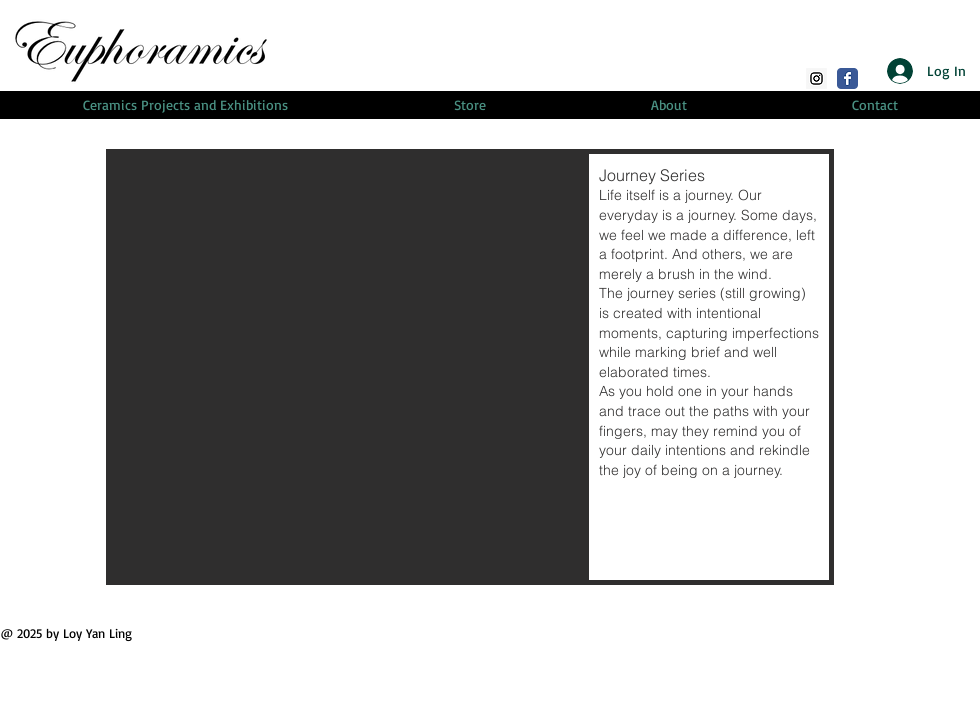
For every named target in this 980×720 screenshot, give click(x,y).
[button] (470, 367)
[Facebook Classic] (847, 78)
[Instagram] (816, 78)
